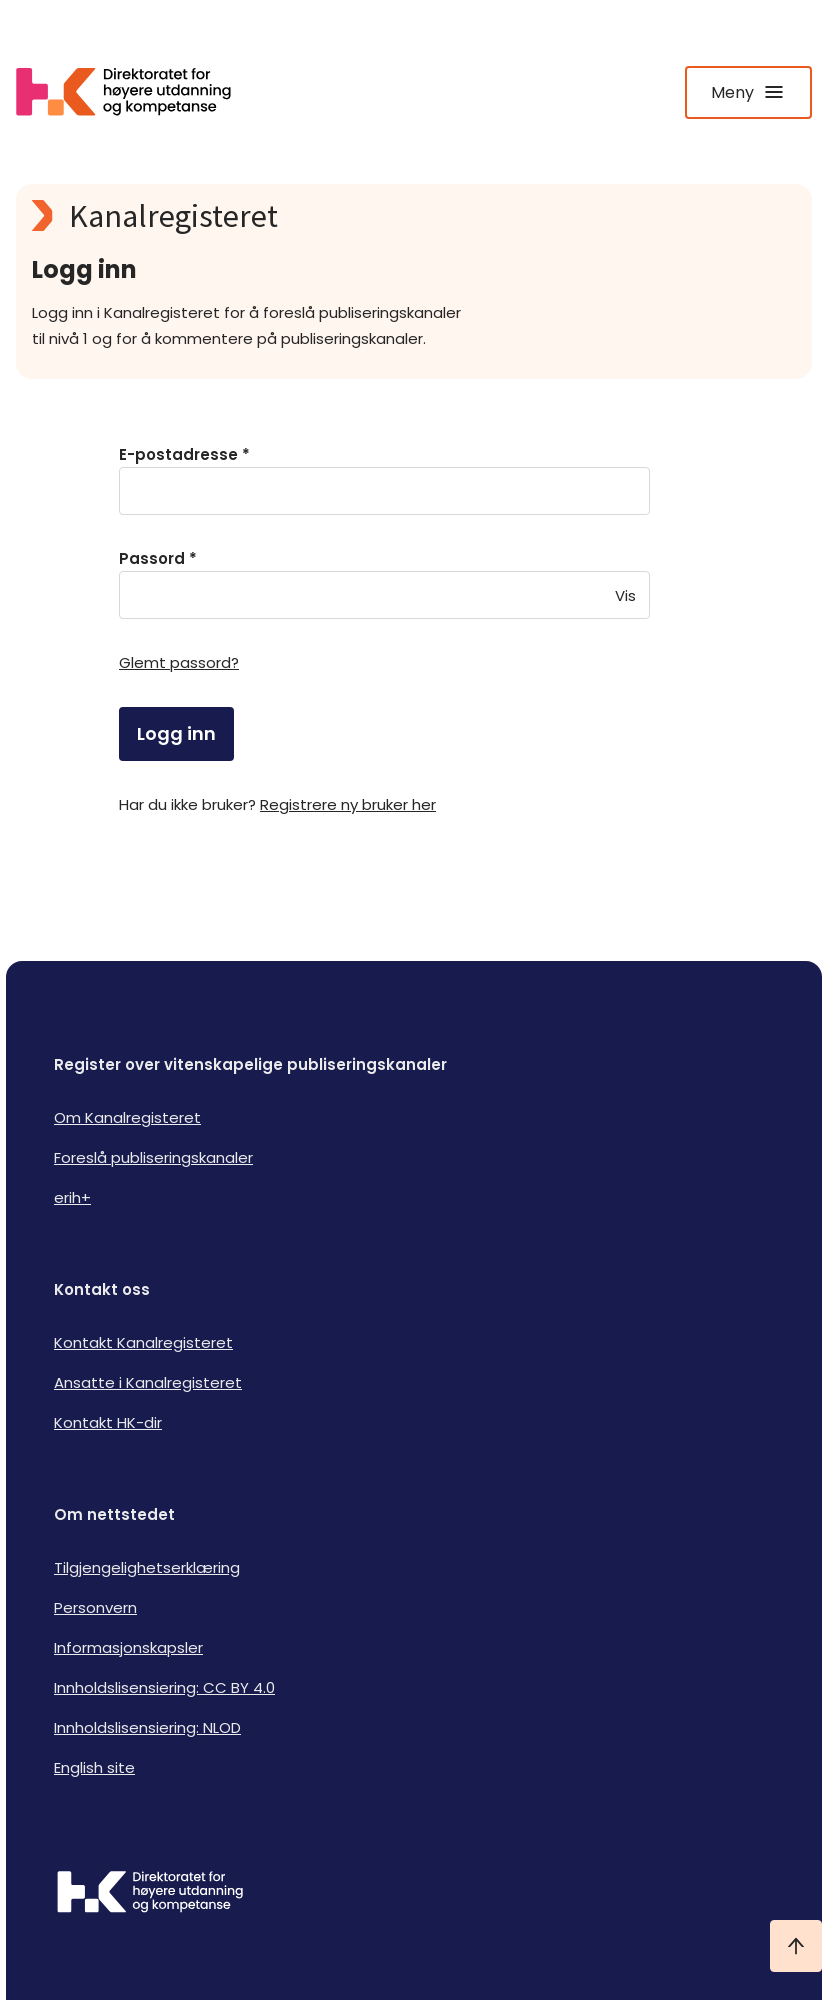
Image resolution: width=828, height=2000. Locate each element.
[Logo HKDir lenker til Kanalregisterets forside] (136, 92)
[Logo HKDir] (414, 1894)
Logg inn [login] (176, 733)
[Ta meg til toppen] (796, 1946)
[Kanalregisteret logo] (414, 216)
